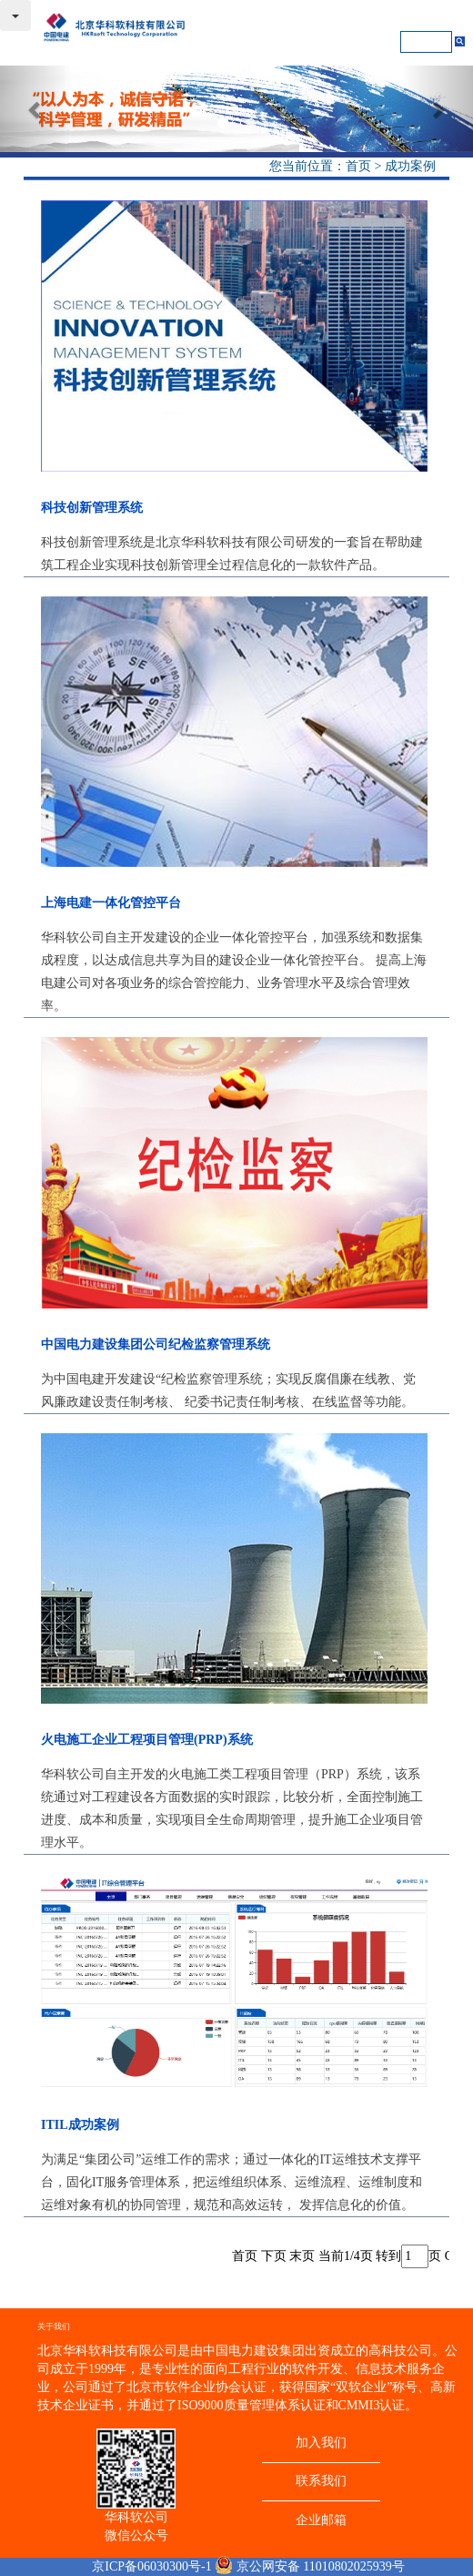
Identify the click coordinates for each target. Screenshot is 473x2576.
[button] (35, 109)
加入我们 (321, 2442)
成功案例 (410, 166)
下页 (274, 2256)
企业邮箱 (321, 2520)
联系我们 (321, 2481)
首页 (358, 166)
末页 (302, 2256)
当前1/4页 (345, 2256)
